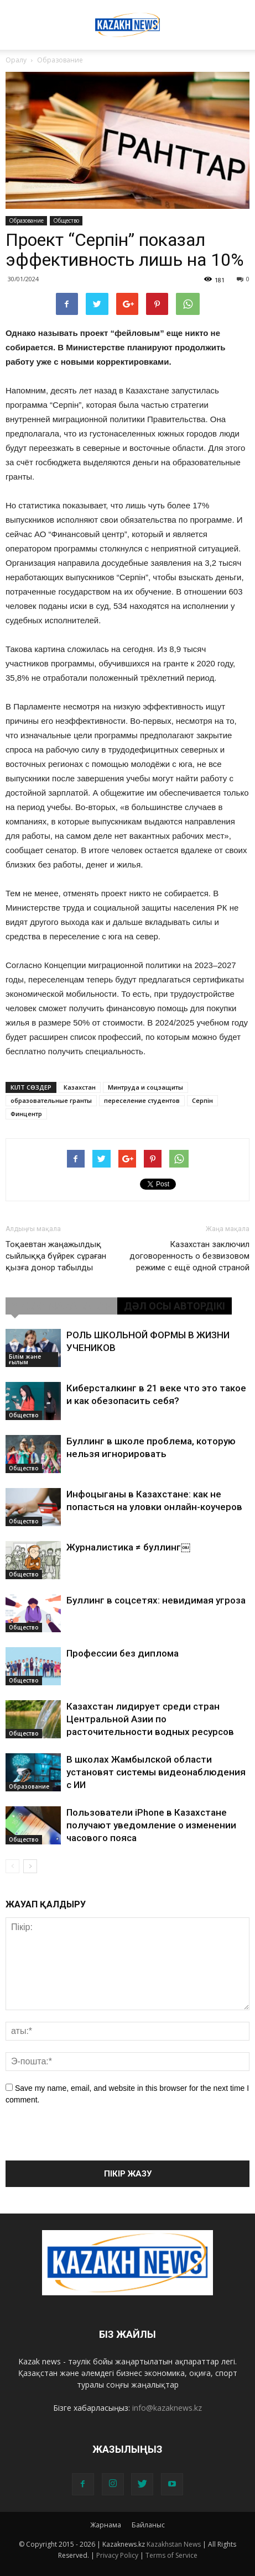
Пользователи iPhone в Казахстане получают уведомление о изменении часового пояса (151, 1825)
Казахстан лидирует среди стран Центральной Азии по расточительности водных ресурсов (150, 1719)
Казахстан (80, 1087)
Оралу (16, 60)
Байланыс (148, 2525)
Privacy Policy (117, 2555)
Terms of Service (171, 2555)
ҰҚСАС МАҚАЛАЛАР (61, 1306)
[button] (239, 15)
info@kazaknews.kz (167, 2407)
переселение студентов (142, 1100)
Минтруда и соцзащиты (145, 1087)
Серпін (202, 1100)
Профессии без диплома (122, 1653)
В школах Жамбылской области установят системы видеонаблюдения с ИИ (156, 1772)
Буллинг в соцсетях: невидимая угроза (156, 1600)
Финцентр (26, 1114)
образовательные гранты (51, 1100)
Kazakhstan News (174, 2544)
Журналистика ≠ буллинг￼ (128, 1547)
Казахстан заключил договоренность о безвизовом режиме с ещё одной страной (189, 1256)
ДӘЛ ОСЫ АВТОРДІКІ (174, 1306)
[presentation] (90, 2138)
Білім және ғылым (25, 1359)
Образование (26, 220)
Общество (66, 220)
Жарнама (105, 2525)
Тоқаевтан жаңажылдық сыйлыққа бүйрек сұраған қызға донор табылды (56, 1256)
